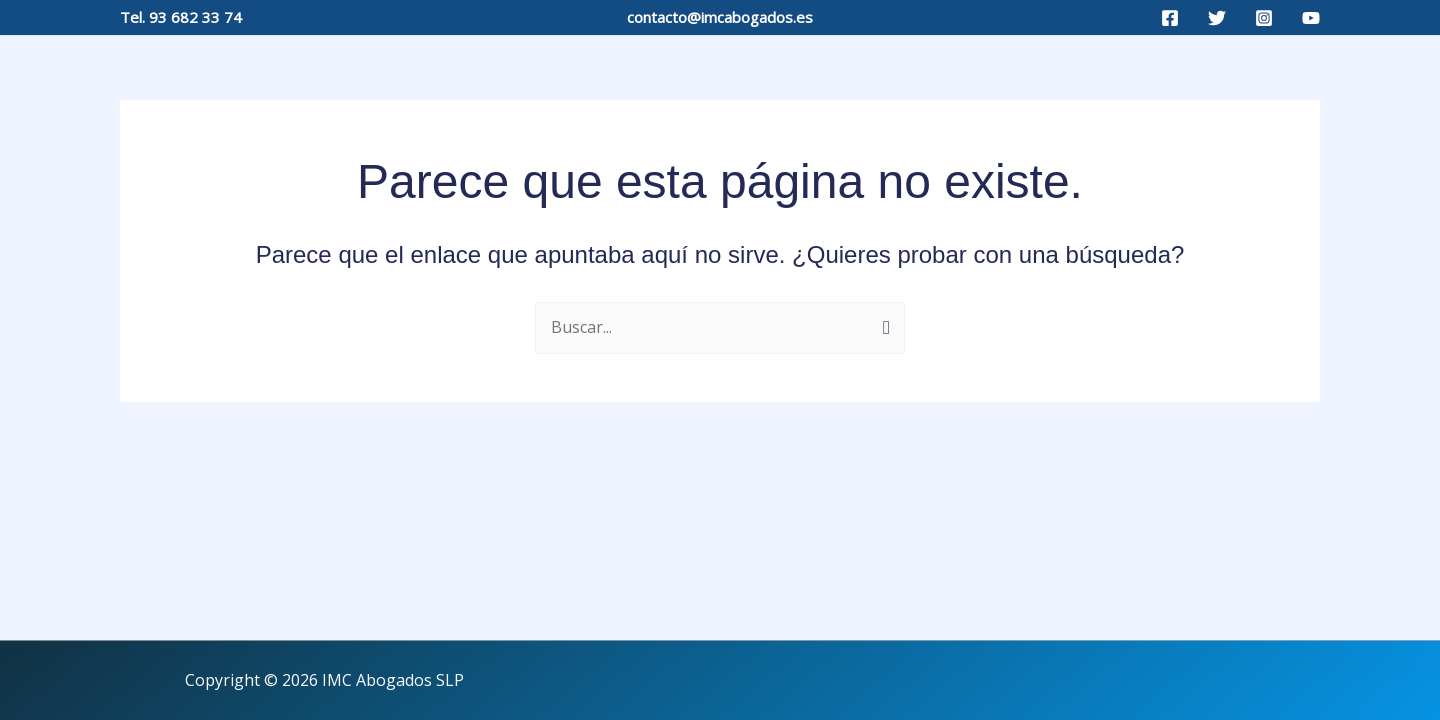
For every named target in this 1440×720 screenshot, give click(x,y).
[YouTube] (1311, 18)
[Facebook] (1170, 18)
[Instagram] (1264, 18)
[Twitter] (1217, 18)
